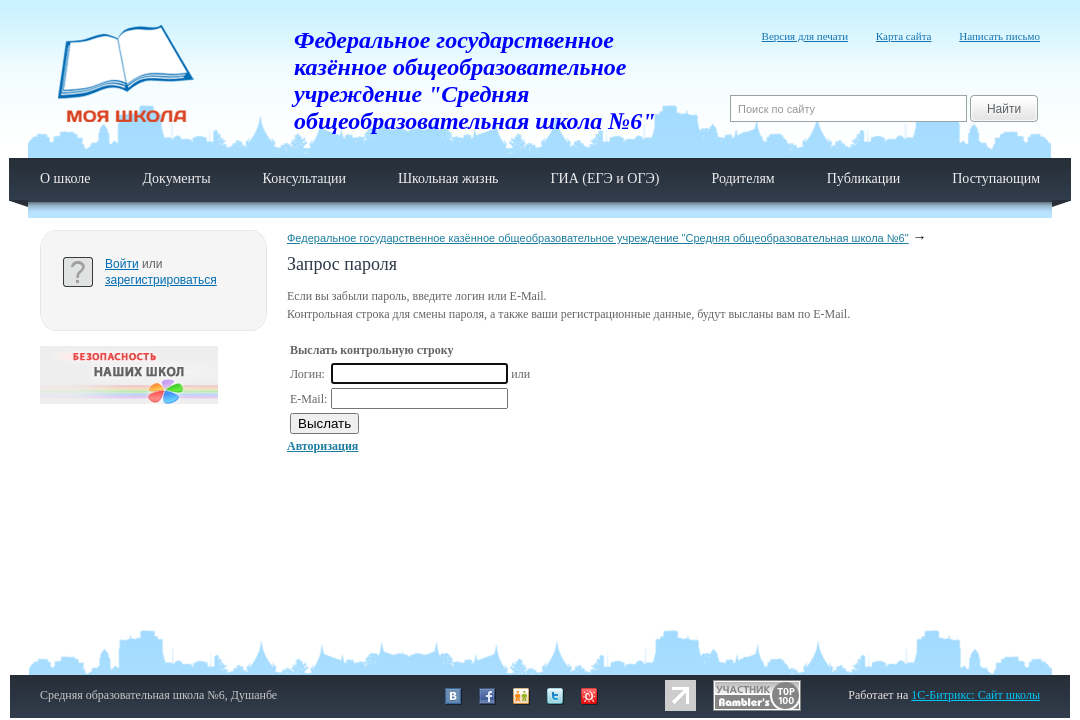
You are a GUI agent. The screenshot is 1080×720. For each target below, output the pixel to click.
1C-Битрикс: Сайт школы (975, 695)
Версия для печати (805, 36)
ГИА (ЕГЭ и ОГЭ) (605, 178)
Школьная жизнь (448, 178)
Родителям (742, 178)
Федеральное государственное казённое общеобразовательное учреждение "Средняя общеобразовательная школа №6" (598, 238)
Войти (122, 264)
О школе (65, 178)
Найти (1004, 109)
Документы (176, 178)
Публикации (863, 178)
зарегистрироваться (161, 280)
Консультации (304, 178)
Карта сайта (904, 36)
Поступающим (996, 178)
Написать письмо (999, 36)
